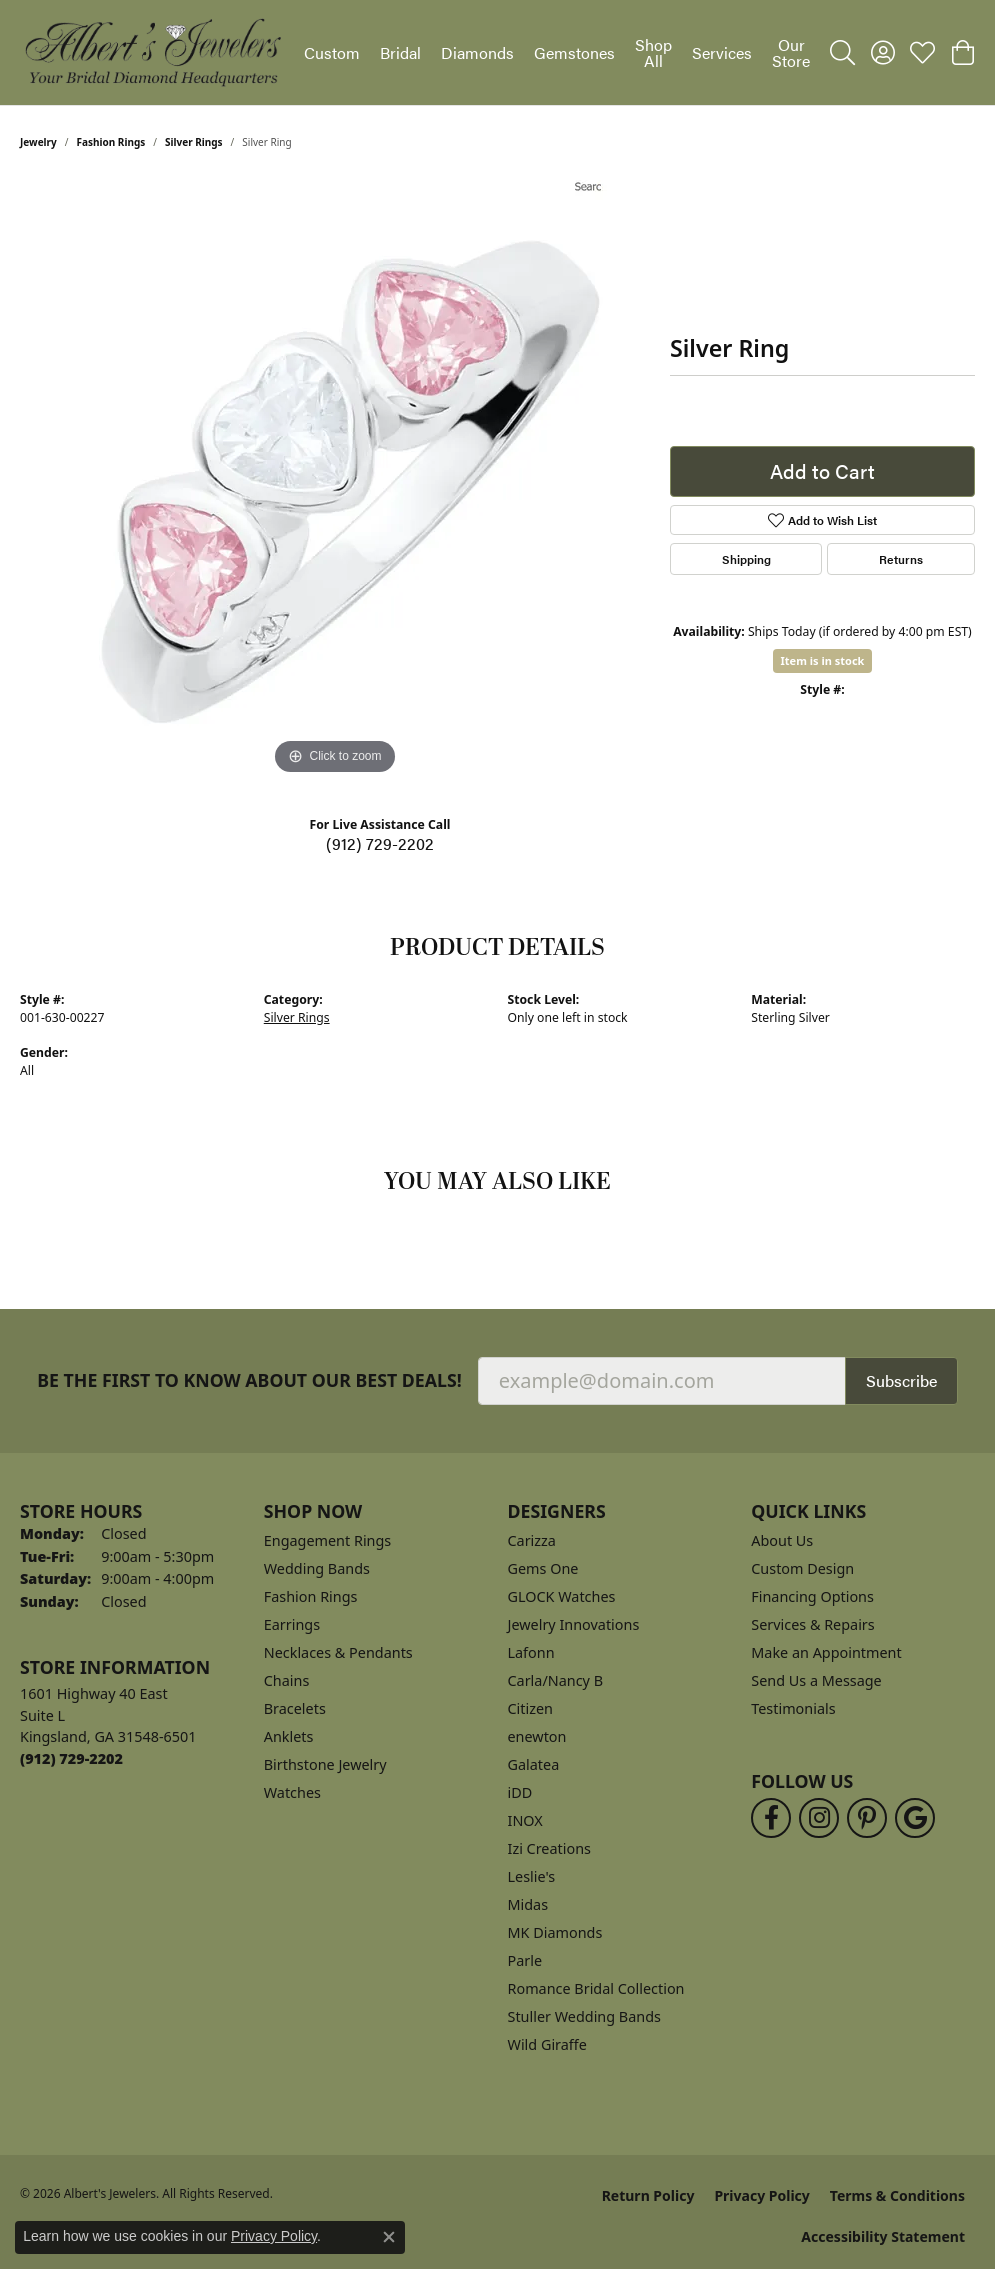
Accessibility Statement (883, 2236)
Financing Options (812, 1596)
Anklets (289, 1736)
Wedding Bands (317, 1568)
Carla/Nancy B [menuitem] (556, 1680)
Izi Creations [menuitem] (549, 1848)
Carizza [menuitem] (532, 1540)
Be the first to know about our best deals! (249, 1380)
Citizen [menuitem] (531, 1708)
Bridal (400, 52)
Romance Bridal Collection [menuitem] (596, 1988)
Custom (332, 52)
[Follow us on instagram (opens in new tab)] (819, 1818)
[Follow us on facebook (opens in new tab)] (771, 1818)
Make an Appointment (826, 1652)
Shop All (653, 52)
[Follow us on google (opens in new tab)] (915, 1818)
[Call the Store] (71, 1758)
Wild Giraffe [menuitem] (547, 2044)
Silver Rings (194, 142)
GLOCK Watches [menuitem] (562, 1596)
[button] (842, 53)
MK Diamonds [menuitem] (555, 1932)
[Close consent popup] (389, 2237)
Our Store (791, 52)
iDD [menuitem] (520, 1792)
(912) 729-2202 (380, 843)
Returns (901, 559)
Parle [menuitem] (525, 1960)
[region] (335, 480)
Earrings (292, 1624)
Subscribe (901, 1380)
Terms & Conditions (897, 2195)
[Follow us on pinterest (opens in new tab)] (867, 1818)
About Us (782, 1540)
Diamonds (477, 52)
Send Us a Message (816, 1680)
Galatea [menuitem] (534, 1764)
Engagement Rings (328, 1540)
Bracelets (295, 1708)
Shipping (746, 559)
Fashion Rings (111, 142)
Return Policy (648, 2195)
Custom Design (802, 1568)
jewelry (38, 142)
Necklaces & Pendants (338, 1652)
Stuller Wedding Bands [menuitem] (584, 2016)
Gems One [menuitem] (543, 1568)
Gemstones (574, 52)
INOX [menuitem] (525, 1820)
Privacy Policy (761, 2195)
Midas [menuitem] (528, 1904)
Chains (287, 1680)
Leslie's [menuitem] (532, 1876)
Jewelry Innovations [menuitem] (574, 1624)
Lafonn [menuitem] (531, 1652)
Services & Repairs (812, 1624)
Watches (292, 1792)
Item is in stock (823, 660)
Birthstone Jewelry (325, 1764)
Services (722, 52)
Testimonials (793, 1708)
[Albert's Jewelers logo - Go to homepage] (152, 52)
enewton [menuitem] (537, 1736)
